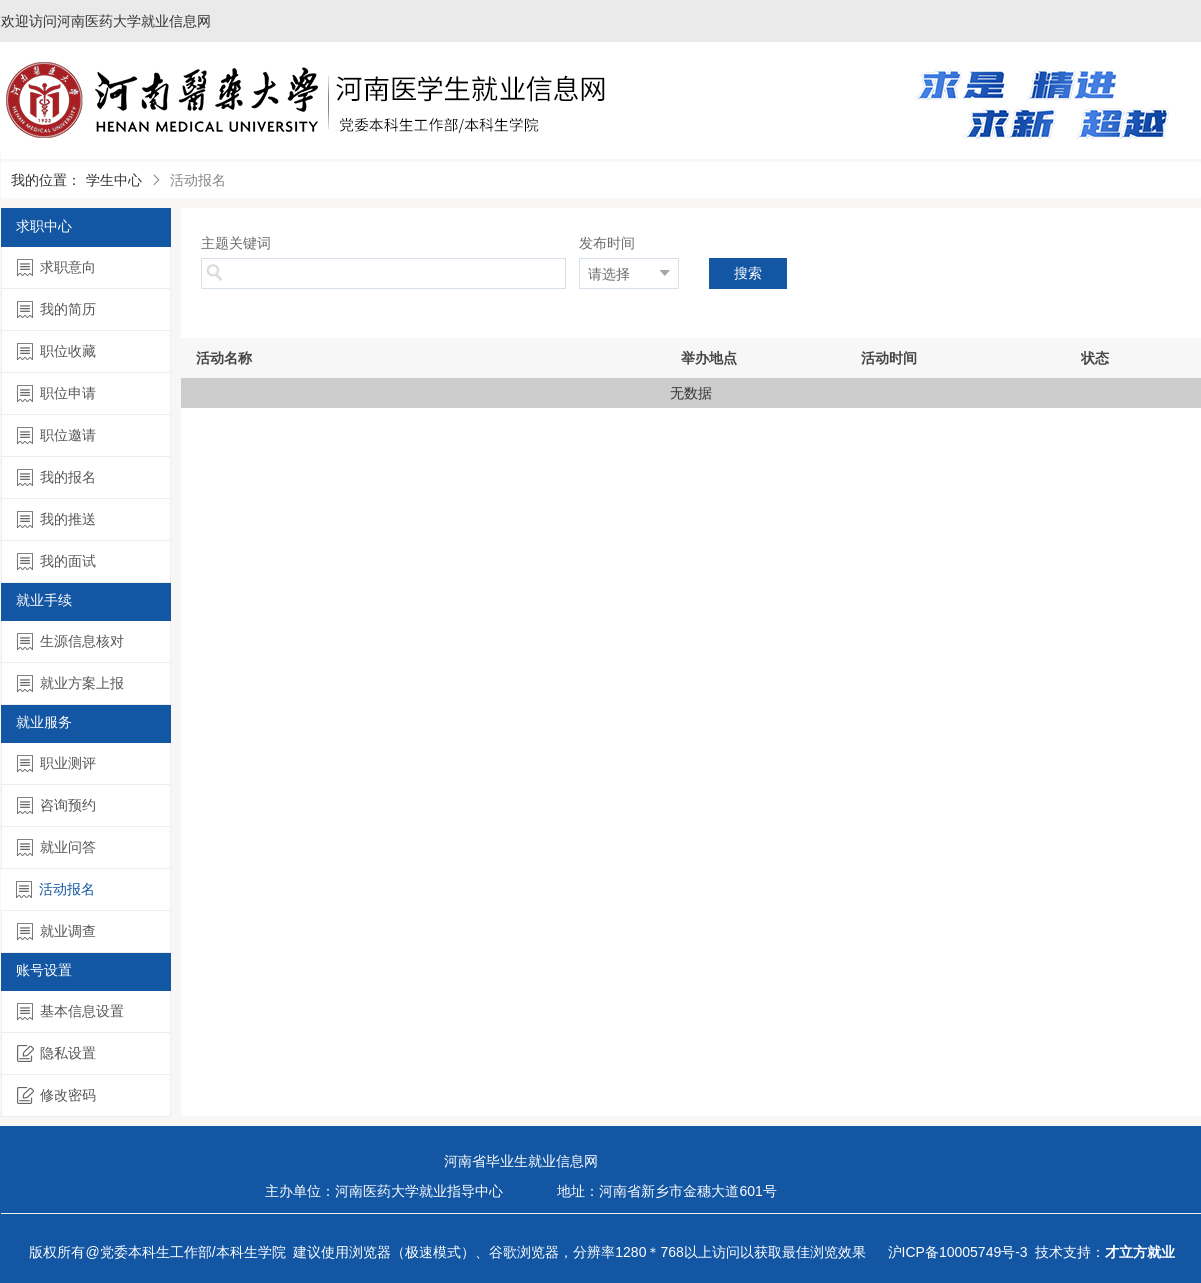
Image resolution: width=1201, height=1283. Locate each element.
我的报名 (56, 477)
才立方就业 (1140, 1252)
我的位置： (46, 180)
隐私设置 (56, 1053)
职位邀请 (56, 435)
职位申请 (56, 393)
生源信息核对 (70, 641)
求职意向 (56, 267)
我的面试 (56, 561)
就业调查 (56, 931)
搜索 (748, 273)
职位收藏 (56, 351)
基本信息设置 (70, 1011)
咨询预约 (56, 805)
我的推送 (56, 519)
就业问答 (56, 847)
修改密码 (56, 1095)
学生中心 (114, 180)
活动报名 (55, 889)
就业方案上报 (70, 683)
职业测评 (56, 763)
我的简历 (56, 309)
